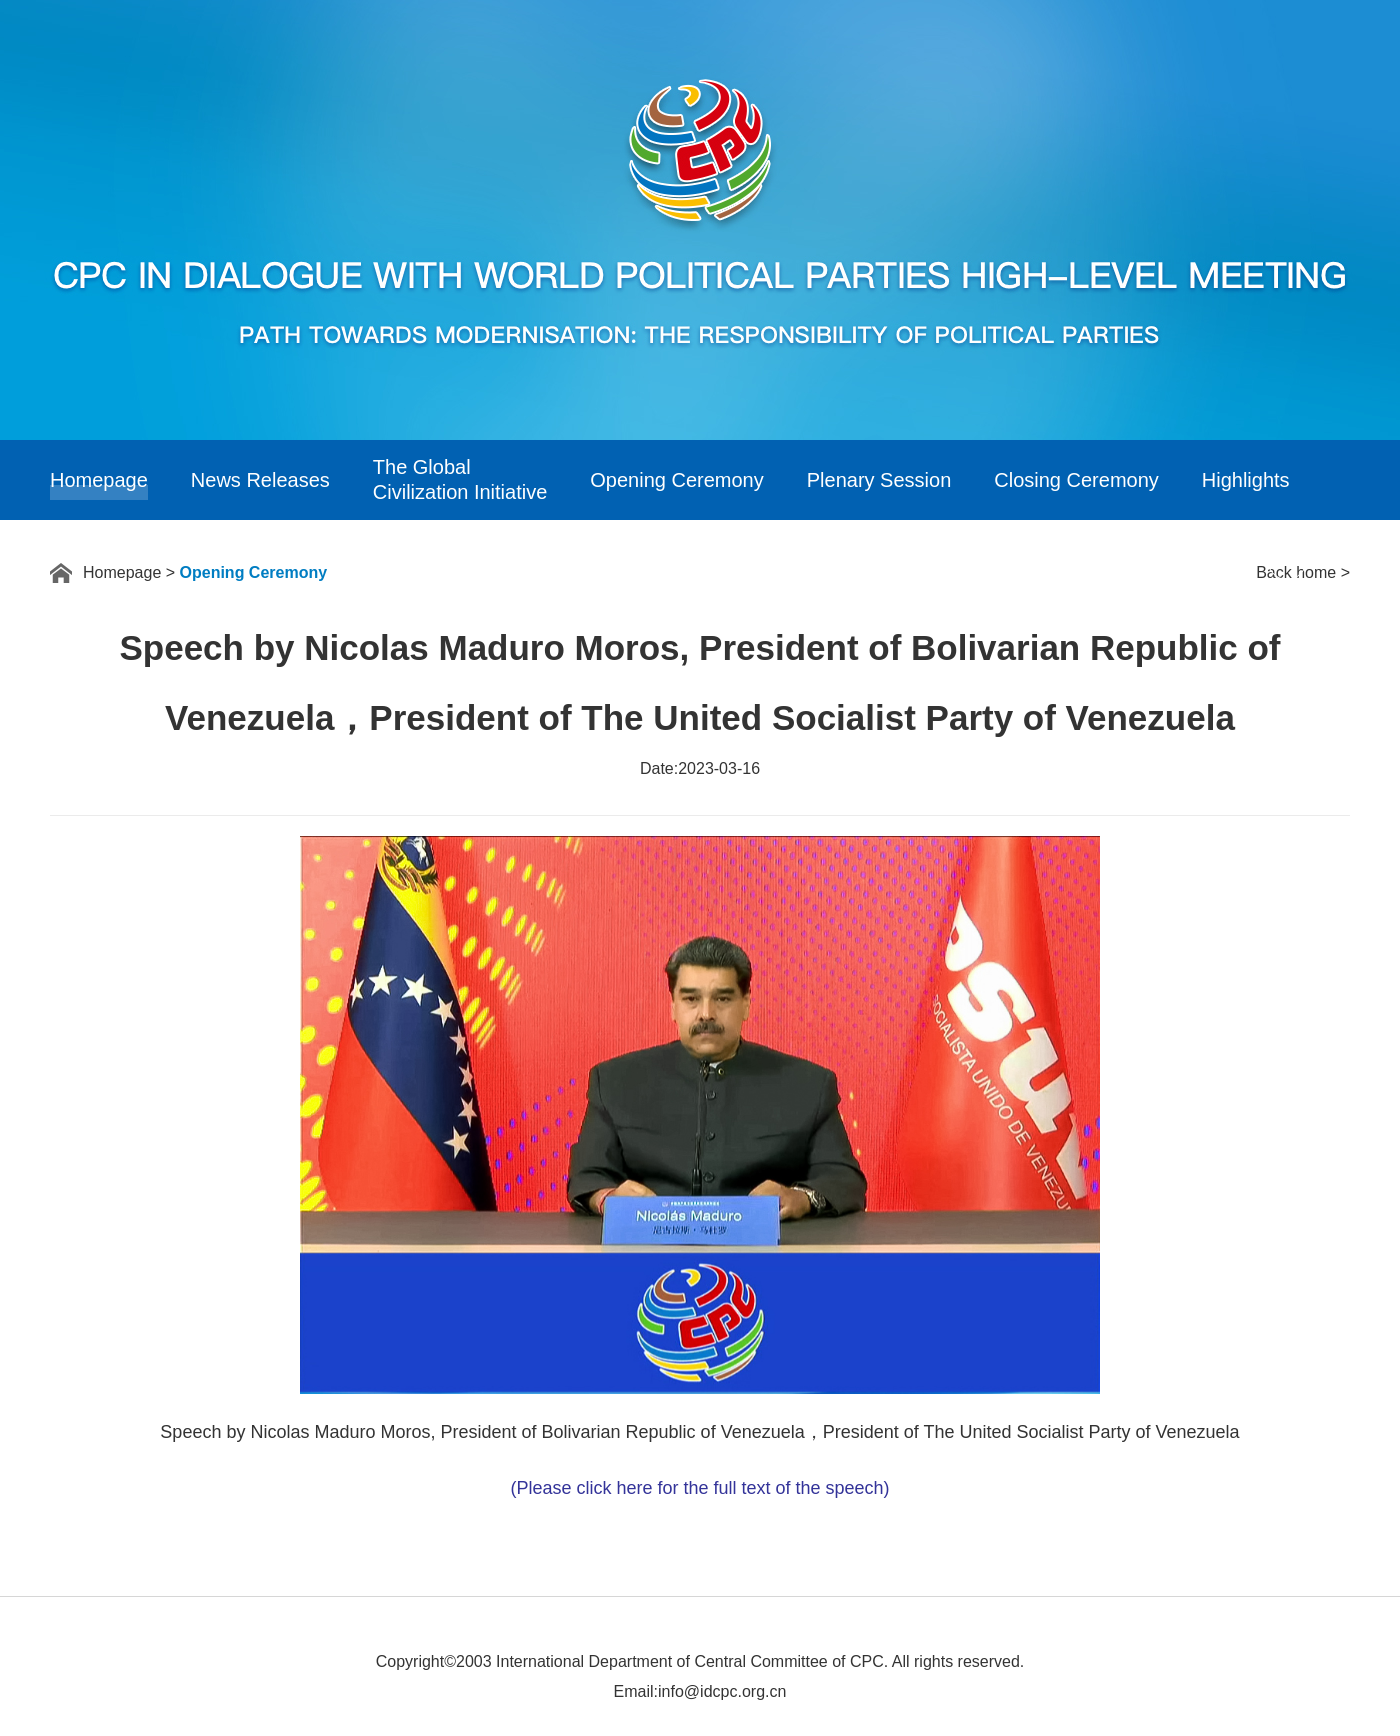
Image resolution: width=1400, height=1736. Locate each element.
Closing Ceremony (1076, 480)
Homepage (99, 480)
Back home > (1303, 572)
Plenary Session (879, 480)
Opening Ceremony (676, 480)
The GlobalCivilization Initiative (460, 479)
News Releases (260, 480)
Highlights (1246, 480)
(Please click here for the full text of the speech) (699, 1488)
